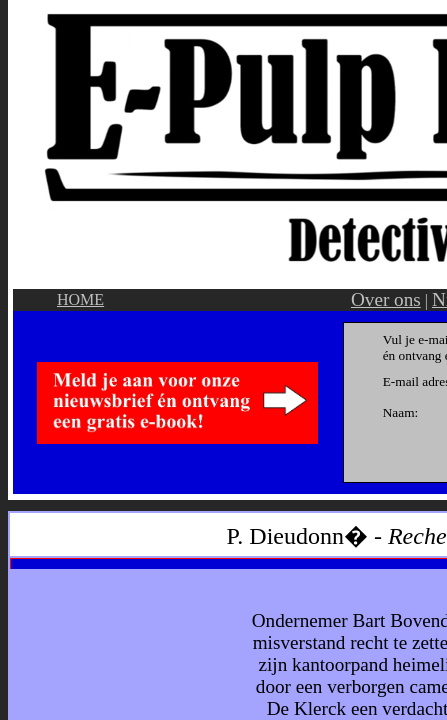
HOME (80, 299)
